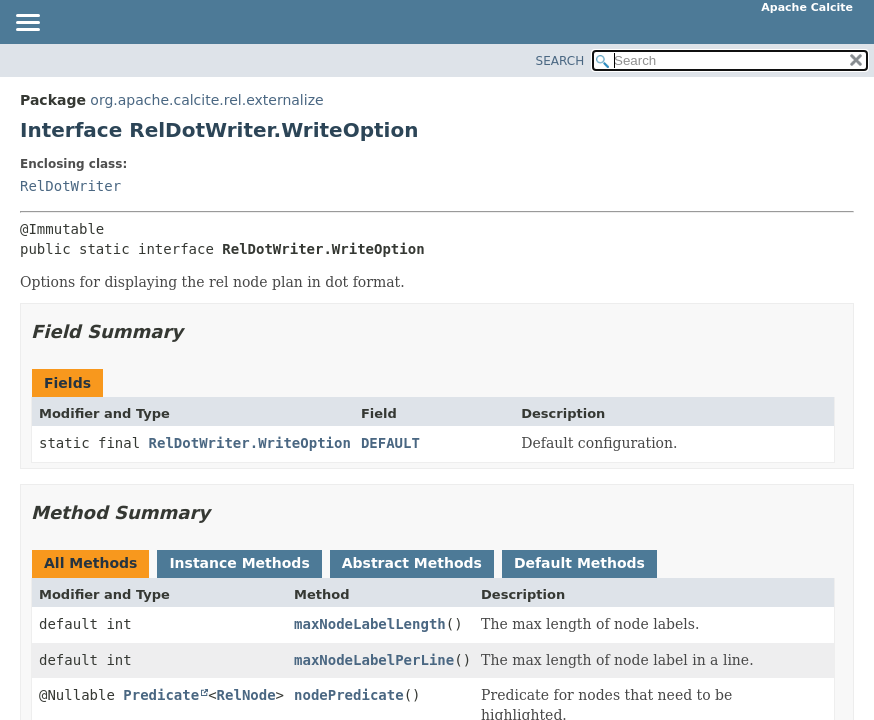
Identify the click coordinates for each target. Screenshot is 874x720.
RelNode (246, 695)
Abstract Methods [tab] (412, 563)
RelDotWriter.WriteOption (250, 443)
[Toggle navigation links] (27, 24)
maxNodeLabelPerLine (374, 660)
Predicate (161, 695)
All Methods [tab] (90, 563)
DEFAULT (390, 443)
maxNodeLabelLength (370, 624)
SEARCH (560, 61)
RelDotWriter (70, 186)
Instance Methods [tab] (239, 563)
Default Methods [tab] (579, 563)
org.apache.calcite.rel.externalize (206, 100)
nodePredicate (349, 695)
